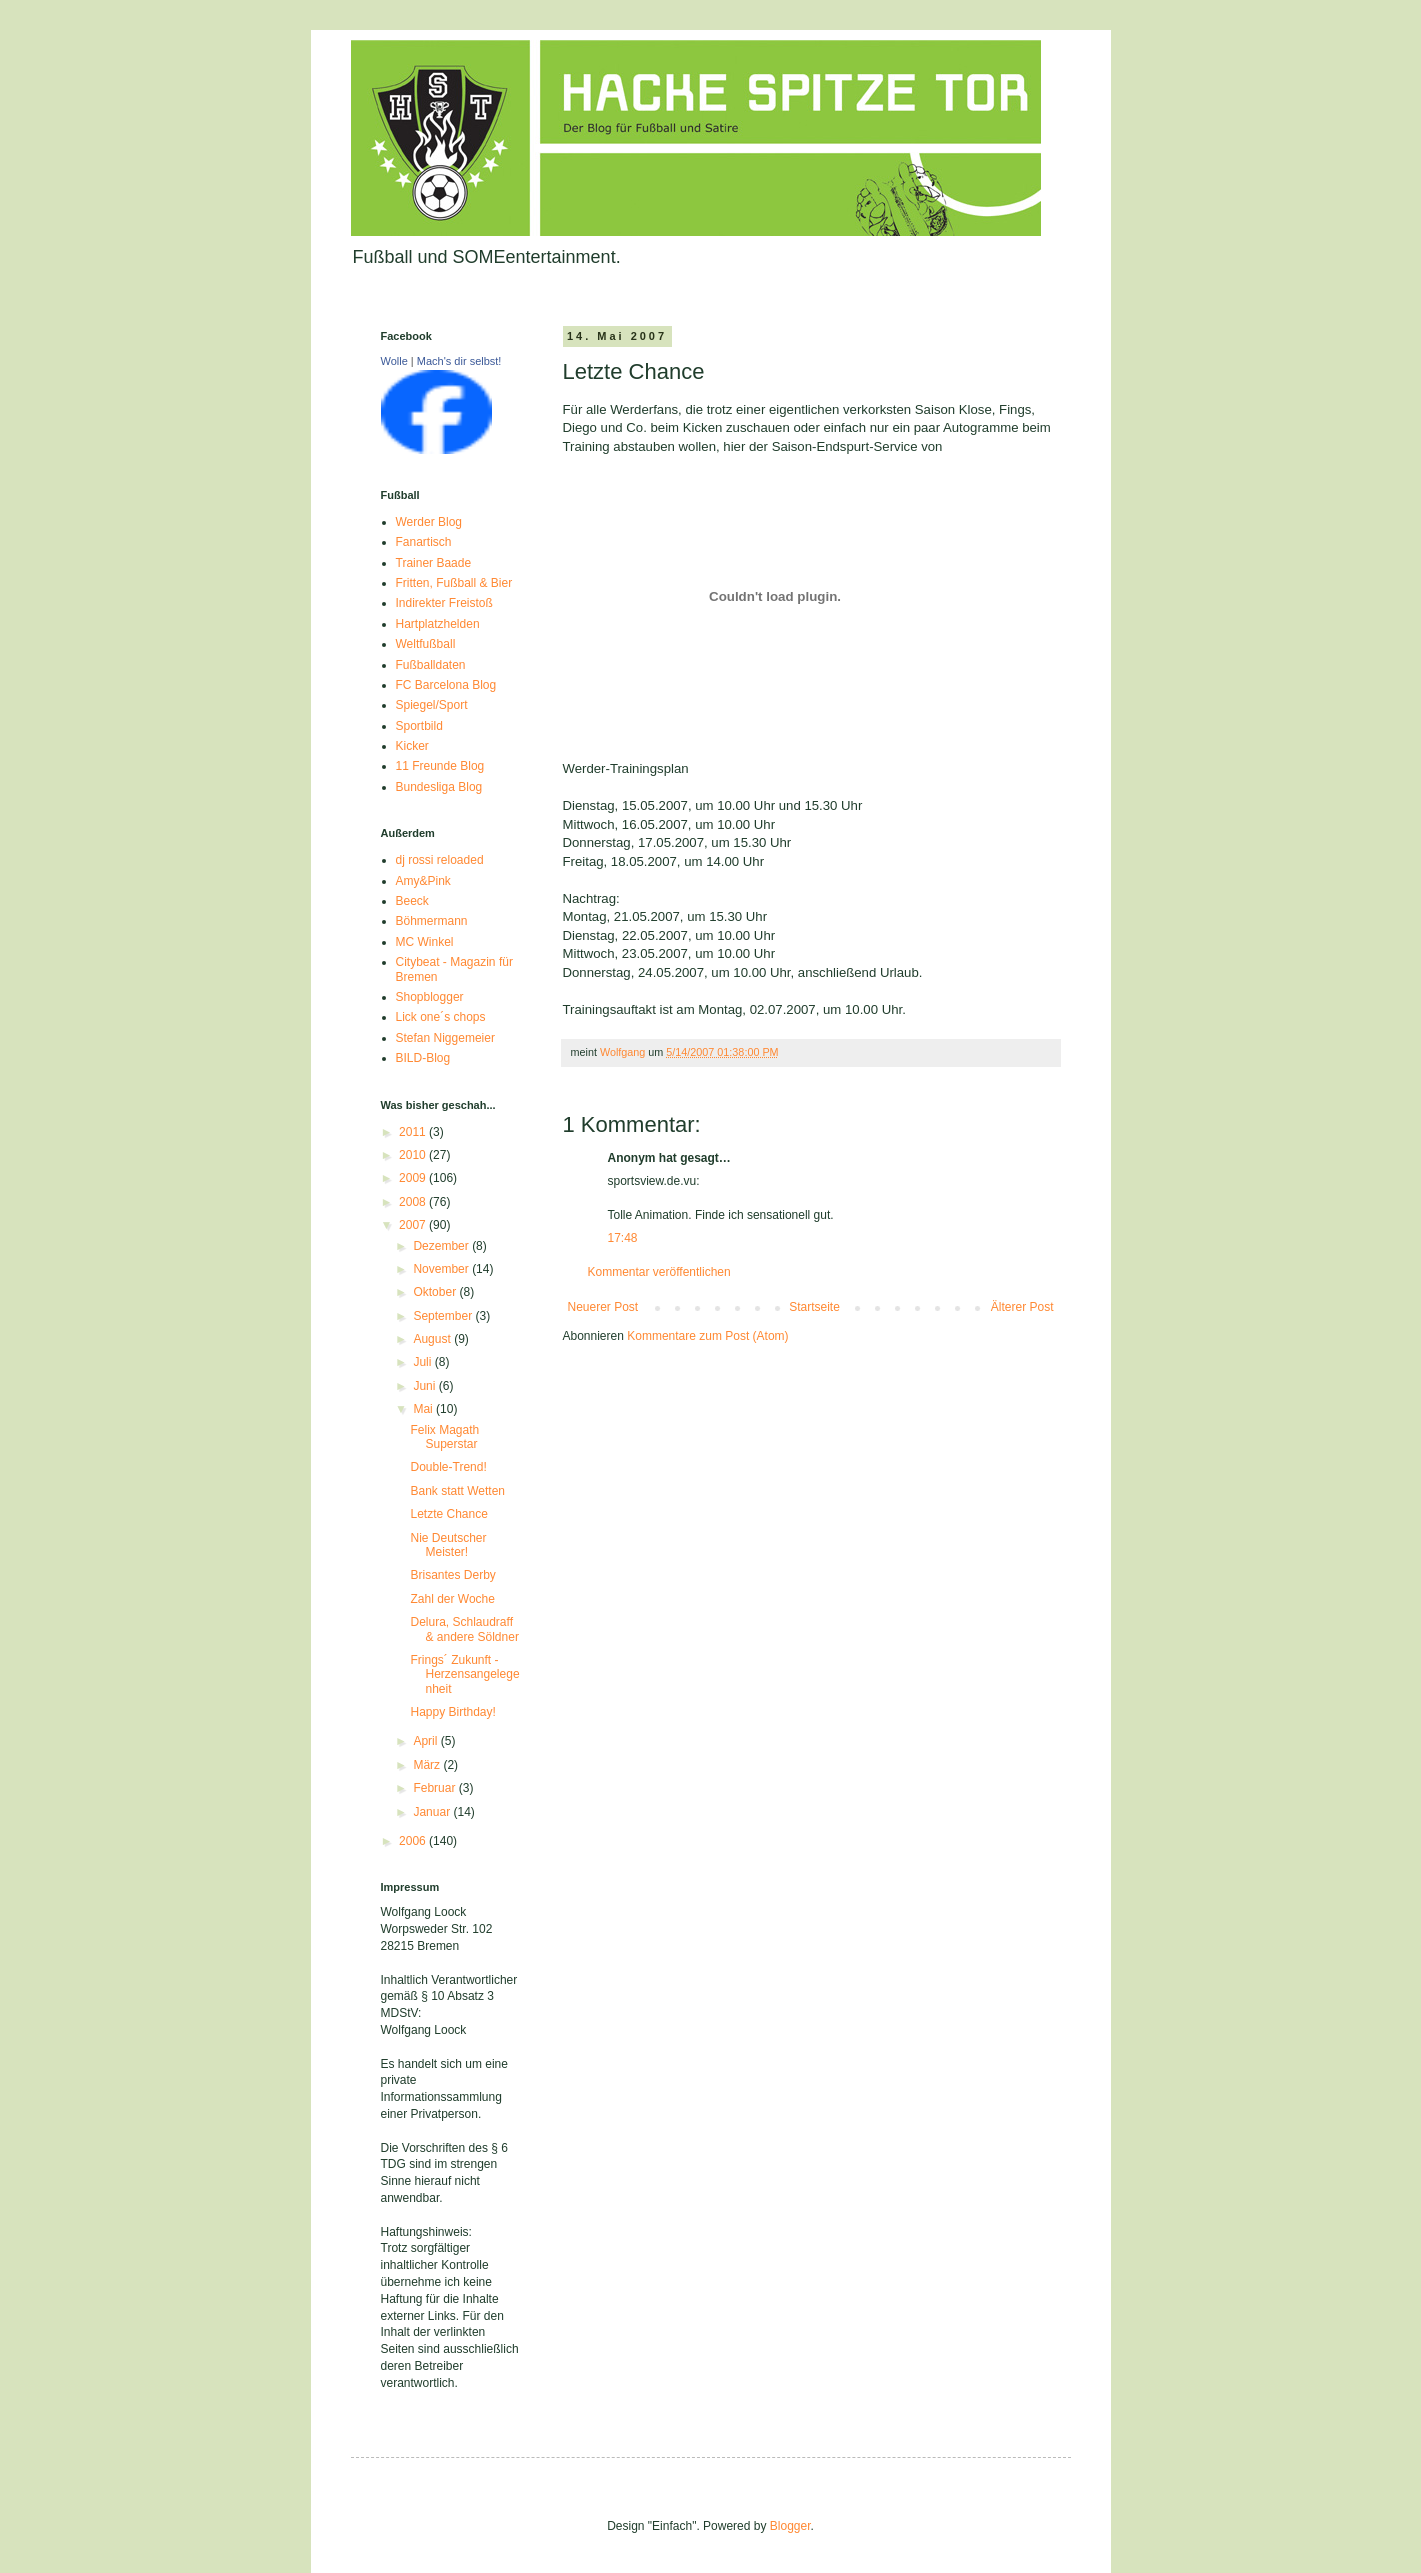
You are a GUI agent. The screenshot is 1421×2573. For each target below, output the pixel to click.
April (426, 1741)
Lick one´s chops (441, 1017)
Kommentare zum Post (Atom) (707, 1336)
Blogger (790, 2526)
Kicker (412, 746)
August (433, 1339)
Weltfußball (426, 644)
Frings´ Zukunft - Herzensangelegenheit (464, 1674)
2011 (414, 1132)
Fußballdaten (431, 665)
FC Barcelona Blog (446, 685)
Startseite (814, 1307)
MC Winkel (425, 942)
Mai (424, 1409)
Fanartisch (424, 542)
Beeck (412, 901)
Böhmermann (432, 921)
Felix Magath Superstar (444, 1437)
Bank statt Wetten (457, 1491)
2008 (414, 1202)
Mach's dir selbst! (459, 361)
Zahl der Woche (452, 1599)
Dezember (442, 1246)
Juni (425, 1386)
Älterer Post (1022, 1307)
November (442, 1269)
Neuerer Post (603, 1307)
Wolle (394, 361)
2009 (414, 1178)
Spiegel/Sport (432, 705)
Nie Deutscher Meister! (448, 1545)
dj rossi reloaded (440, 860)
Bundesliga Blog (439, 787)
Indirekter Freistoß (444, 603)
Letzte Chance (448, 1514)
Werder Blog (429, 522)
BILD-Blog (423, 1058)
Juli (423, 1362)
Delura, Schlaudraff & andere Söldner (464, 1629)
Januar (433, 1812)
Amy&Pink (423, 881)
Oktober (436, 1292)
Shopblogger (430, 997)
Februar (435, 1788)
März (428, 1765)
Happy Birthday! (452, 1712)
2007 (414, 1225)
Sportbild (419, 726)
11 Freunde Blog (440, 766)
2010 (414, 1155)
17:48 (623, 1238)
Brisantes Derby (452, 1575)
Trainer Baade (434, 563)
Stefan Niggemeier (445, 1038)
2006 (414, 1841)
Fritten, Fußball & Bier (454, 583)
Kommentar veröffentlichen (659, 1272)
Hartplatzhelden (438, 624)
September (444, 1316)
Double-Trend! (448, 1467)
